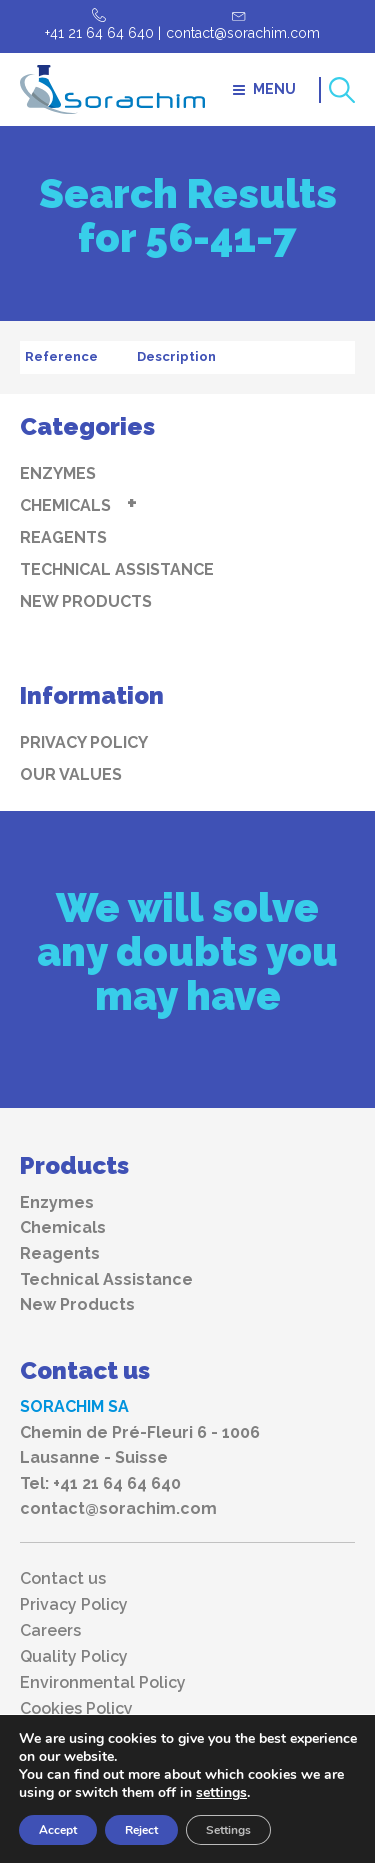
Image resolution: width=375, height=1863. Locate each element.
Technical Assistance (117, 569)
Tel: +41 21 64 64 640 (100, 1483)
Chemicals (65, 505)
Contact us (63, 1579)
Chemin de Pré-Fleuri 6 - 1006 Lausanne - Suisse (140, 1445)
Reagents (63, 537)
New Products (86, 601)
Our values (71, 774)
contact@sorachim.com (243, 33)
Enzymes (58, 473)
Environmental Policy (103, 1683)
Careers (50, 1631)
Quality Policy (74, 1657)
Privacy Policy (84, 742)
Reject (141, 1830)
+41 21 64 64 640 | (103, 33)
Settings (228, 1830)
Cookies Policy (76, 1709)
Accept (58, 1830)
